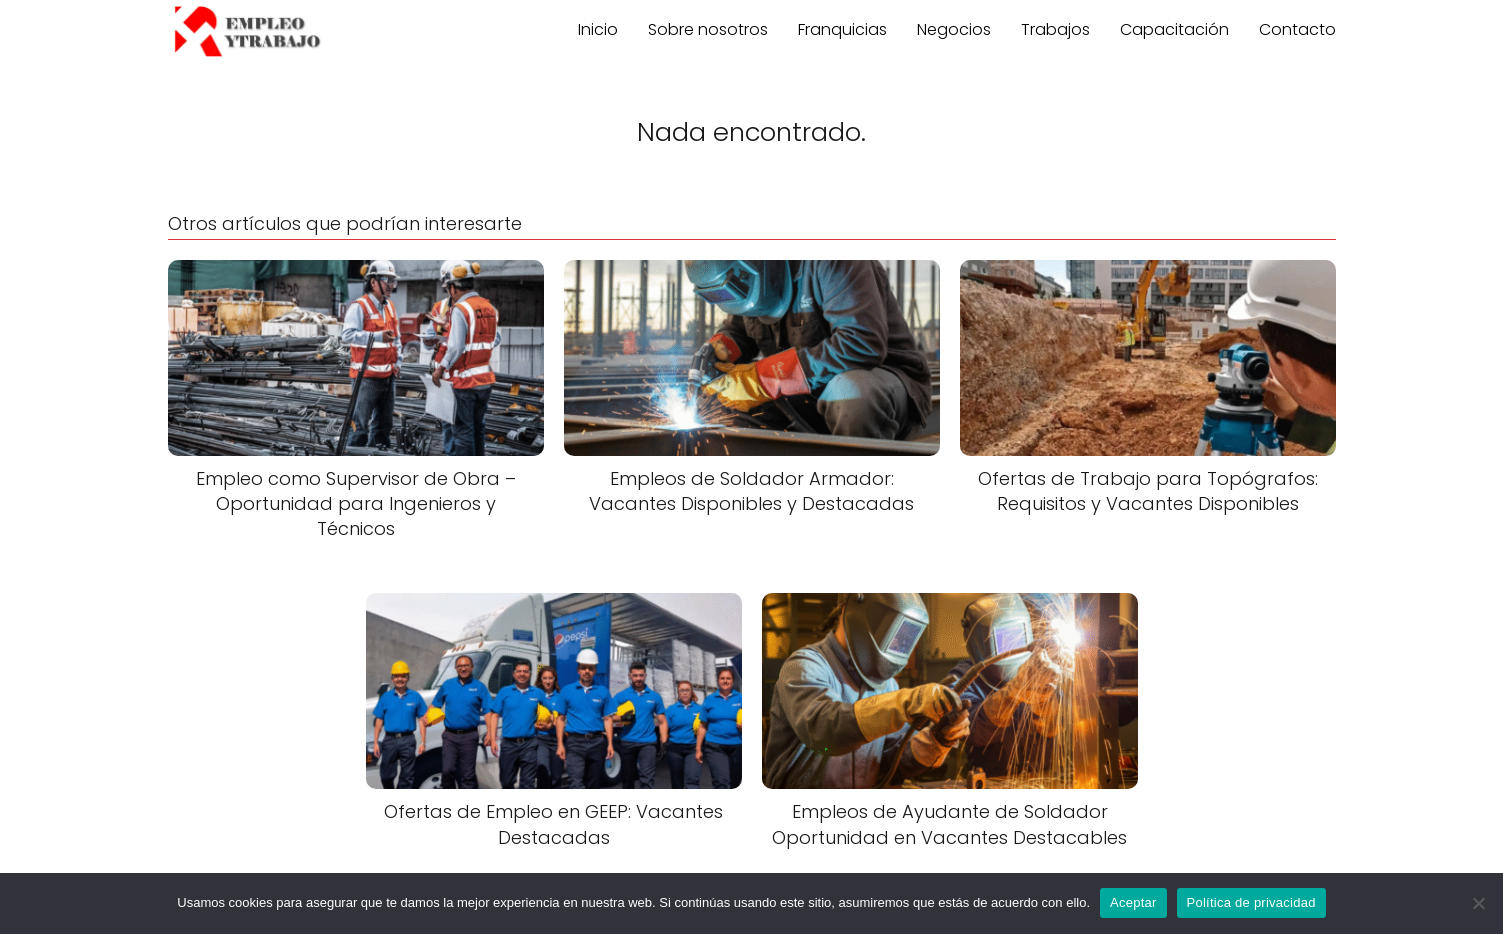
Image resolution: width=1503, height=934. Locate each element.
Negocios (954, 29)
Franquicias (842, 29)
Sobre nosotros (708, 29)
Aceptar (1133, 902)
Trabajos (1055, 29)
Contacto (1297, 29)
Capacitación (1174, 29)
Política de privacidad (1251, 902)
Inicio (598, 29)
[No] (1478, 903)
